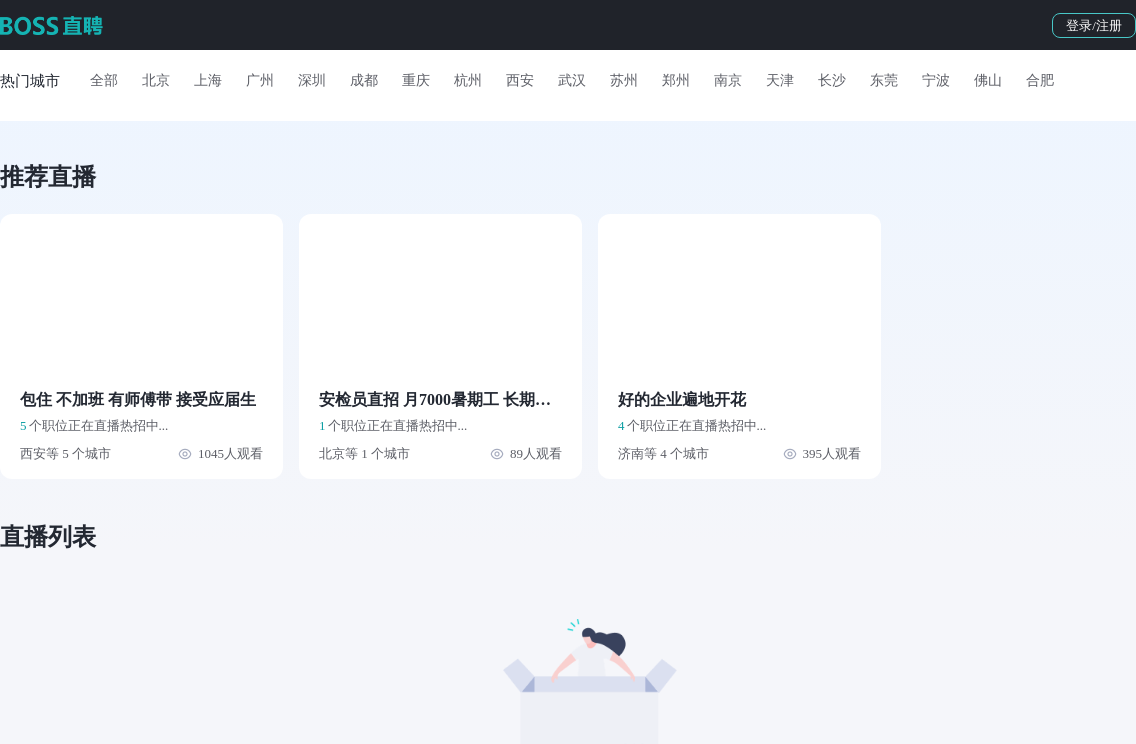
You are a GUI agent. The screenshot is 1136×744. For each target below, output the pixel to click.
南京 (728, 80)
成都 (364, 80)
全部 (104, 80)
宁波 (936, 80)
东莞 (884, 80)
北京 (156, 80)
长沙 (832, 80)
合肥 (1040, 80)
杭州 (468, 80)
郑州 (676, 80)
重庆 (416, 80)
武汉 (572, 80)
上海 (208, 80)
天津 (780, 80)
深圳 (312, 80)
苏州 (624, 80)
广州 (260, 80)
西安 (520, 80)
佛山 (988, 80)
